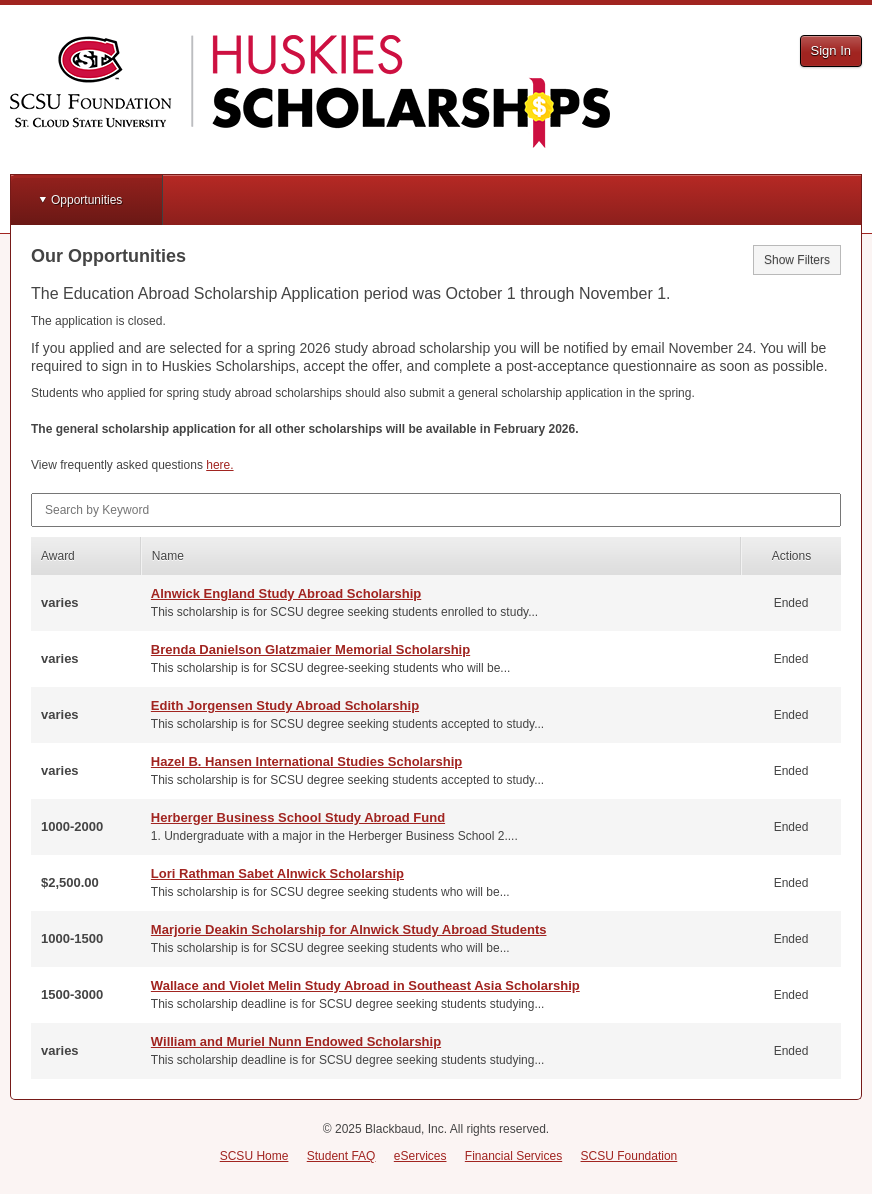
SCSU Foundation (629, 1156)
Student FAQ (341, 1156)
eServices (420, 1156)
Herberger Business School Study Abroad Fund (298, 817)
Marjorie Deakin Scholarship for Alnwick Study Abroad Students (349, 929)
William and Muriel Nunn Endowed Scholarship (296, 1041)
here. (219, 465)
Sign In (831, 50)
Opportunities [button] (86, 200)
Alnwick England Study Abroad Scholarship (286, 593)
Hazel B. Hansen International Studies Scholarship (306, 761)
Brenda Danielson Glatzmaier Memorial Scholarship (310, 649)
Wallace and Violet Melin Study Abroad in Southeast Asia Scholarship (365, 985)
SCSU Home (254, 1156)
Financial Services (513, 1156)
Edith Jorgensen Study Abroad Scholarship (285, 705)
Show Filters (797, 260)
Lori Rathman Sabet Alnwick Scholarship (277, 873)
